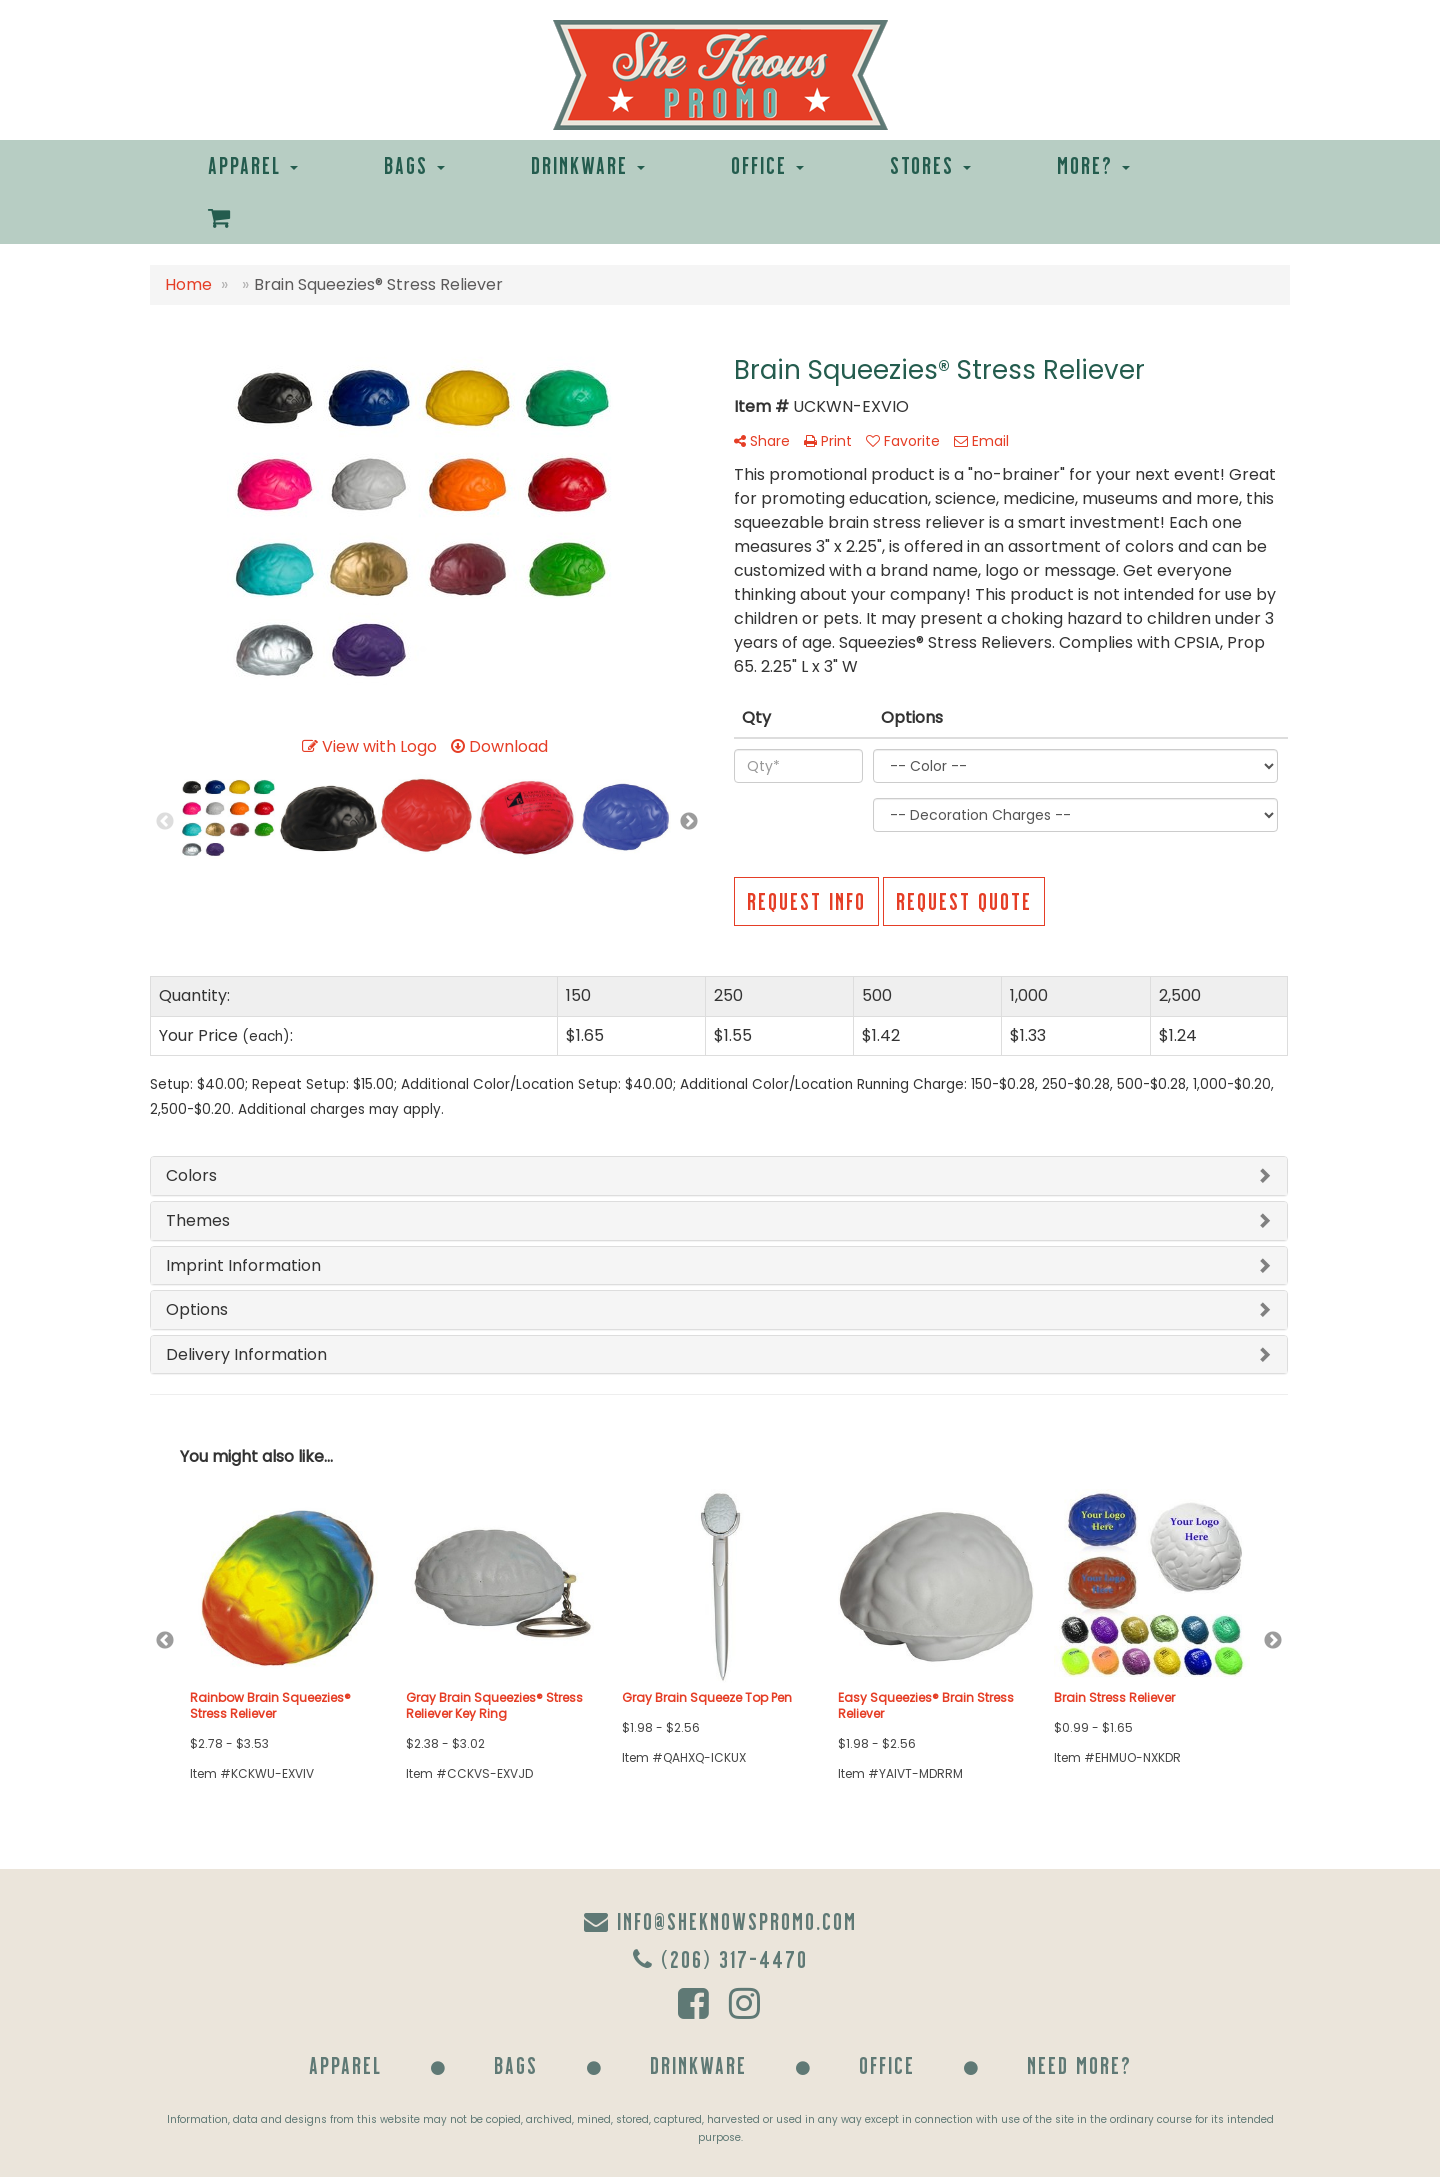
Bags (414, 164)
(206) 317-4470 (720, 1958)
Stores (930, 164)
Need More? (1079, 2064)
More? (1093, 164)
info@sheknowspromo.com (720, 1920)
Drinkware (588, 164)
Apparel (253, 164)
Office (767, 164)
